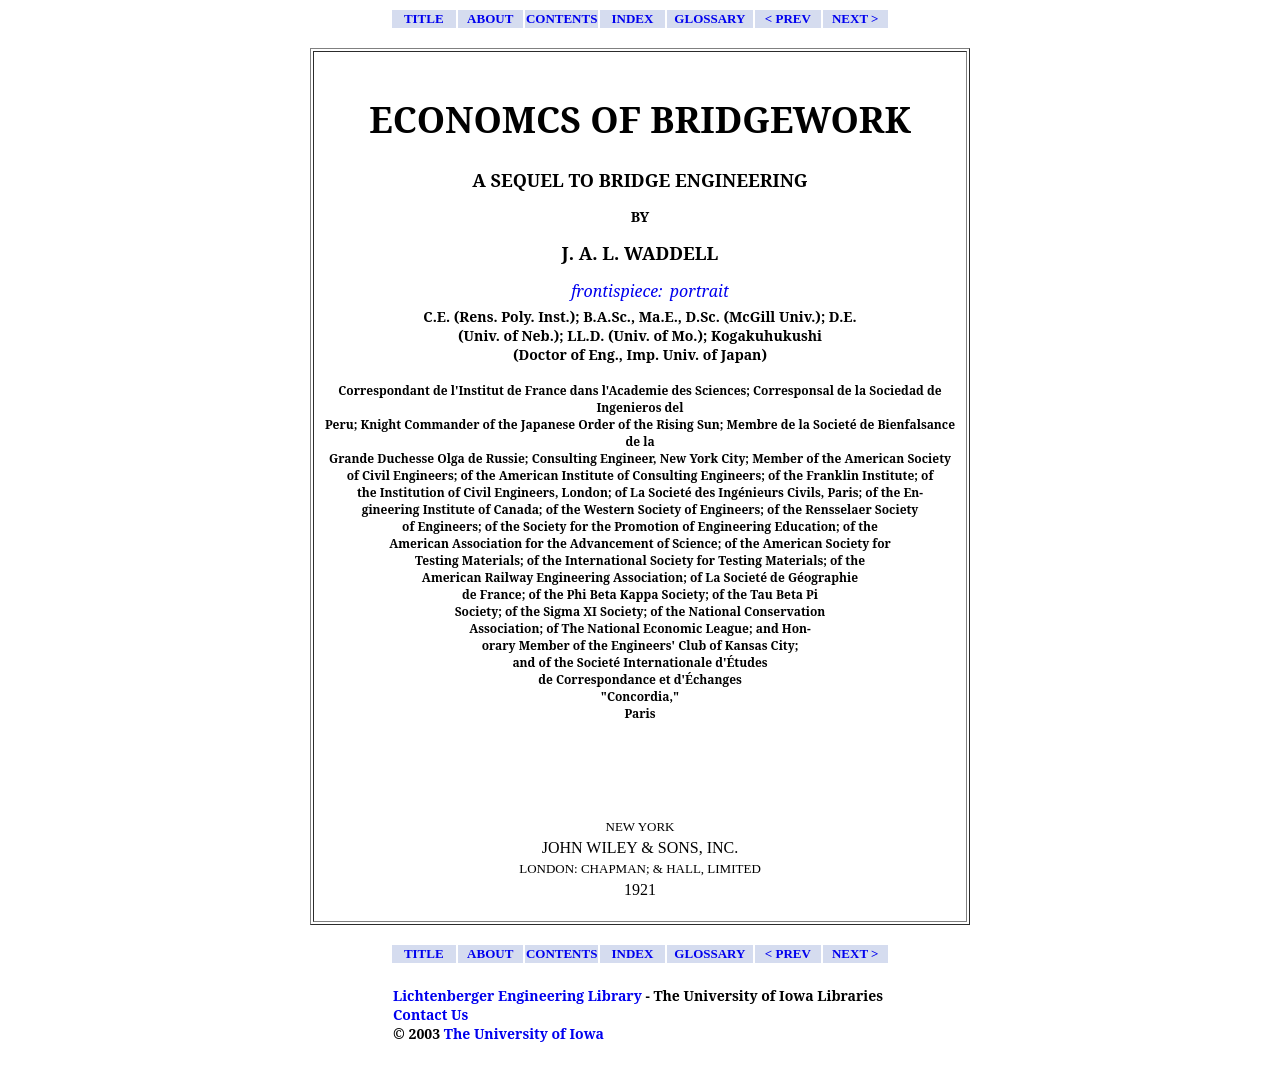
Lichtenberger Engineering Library (517, 995)
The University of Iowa (524, 1033)
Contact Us (430, 1014)
